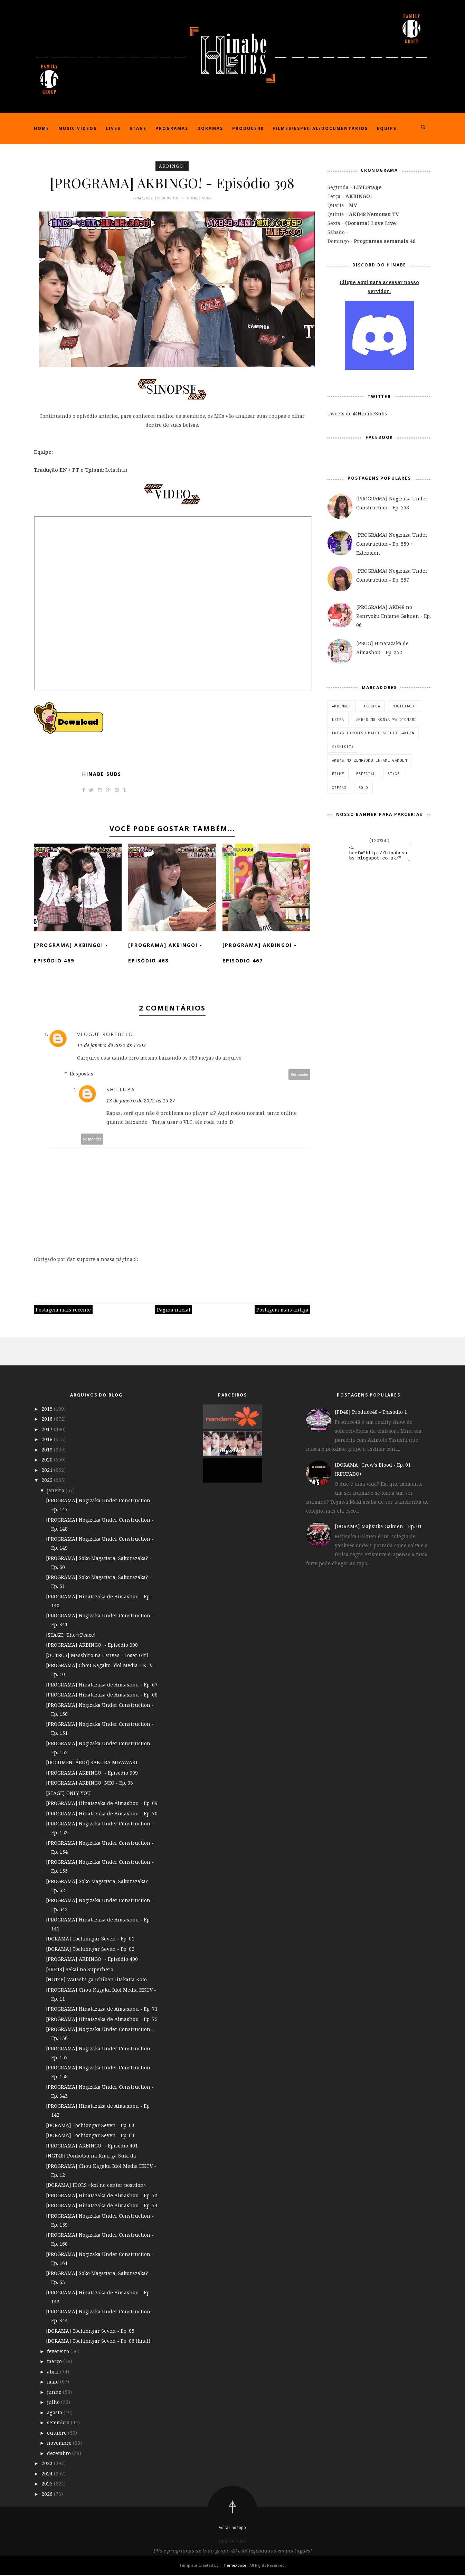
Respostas (81, 1074)
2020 (47, 1460)
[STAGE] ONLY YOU (68, 1793)
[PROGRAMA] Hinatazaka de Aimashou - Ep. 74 (102, 2206)
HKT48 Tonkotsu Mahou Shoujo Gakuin (373, 733)
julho (54, 2403)
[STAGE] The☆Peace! (71, 1635)
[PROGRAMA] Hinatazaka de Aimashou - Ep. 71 (102, 2009)
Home (41, 128)
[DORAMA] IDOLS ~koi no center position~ (96, 2186)
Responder (300, 1075)
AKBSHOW (371, 706)
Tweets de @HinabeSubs (357, 413)
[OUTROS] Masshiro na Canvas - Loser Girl (97, 1656)
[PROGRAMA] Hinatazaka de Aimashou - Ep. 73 (102, 2196)
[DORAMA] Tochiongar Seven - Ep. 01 (90, 1939)
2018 (47, 1440)
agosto (55, 2413)
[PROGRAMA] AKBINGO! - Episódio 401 (92, 2146)
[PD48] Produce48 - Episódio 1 (371, 1413)
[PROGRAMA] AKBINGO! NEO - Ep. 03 (89, 1783)
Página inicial (173, 1310)
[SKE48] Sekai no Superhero (79, 1970)
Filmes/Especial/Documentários (320, 128)
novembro (60, 2444)
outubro (57, 2433)
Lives (113, 128)
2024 (47, 2474)
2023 (47, 2464)
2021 (47, 1470)
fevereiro (58, 2352)
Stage (138, 128)
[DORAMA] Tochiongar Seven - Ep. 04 (90, 2136)
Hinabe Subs (101, 774)
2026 (47, 2494)
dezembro (59, 2454)
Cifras (339, 788)
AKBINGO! (172, 166)
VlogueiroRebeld (105, 1035)
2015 (47, 1409)
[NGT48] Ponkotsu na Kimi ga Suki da (91, 2156)
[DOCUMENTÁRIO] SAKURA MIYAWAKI (91, 1763)
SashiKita (343, 747)
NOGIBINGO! (404, 706)
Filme (338, 774)
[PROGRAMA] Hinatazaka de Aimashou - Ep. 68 (102, 1695)
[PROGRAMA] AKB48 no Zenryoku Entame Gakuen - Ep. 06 (393, 616)
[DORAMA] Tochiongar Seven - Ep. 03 (90, 2126)
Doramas (210, 128)
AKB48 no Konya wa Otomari (386, 719)
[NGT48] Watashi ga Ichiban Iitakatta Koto (96, 1980)
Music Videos (77, 128)
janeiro (56, 1491)
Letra (338, 719)
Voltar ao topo (232, 2528)
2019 (47, 1450)
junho (55, 2392)
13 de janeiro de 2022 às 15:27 (140, 1101)
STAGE (394, 774)
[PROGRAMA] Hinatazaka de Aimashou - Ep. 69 (102, 1804)
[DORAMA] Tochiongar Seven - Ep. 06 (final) (98, 2342)
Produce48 (248, 128)
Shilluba (120, 1090)
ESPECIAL (366, 774)
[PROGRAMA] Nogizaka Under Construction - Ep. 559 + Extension (392, 544)
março (55, 2362)
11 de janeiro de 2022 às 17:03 (111, 1046)
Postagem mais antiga (282, 1310)
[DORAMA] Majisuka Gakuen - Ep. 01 (378, 1527)
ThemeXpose (234, 2566)
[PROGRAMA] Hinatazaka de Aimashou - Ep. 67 (102, 1685)
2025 (47, 2484)
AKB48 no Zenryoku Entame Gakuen (369, 760)
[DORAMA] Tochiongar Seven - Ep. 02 (90, 1949)
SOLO (363, 788)
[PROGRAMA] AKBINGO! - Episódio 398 (92, 1646)
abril (53, 2372)
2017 (47, 1430)
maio (53, 2382)
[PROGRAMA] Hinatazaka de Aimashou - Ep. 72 (102, 2019)
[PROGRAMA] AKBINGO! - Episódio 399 (92, 1773)
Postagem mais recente (63, 1310)
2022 (47, 1481)
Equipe (387, 128)
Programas (171, 128)
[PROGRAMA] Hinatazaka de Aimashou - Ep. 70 (102, 1814)
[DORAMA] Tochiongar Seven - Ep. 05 (90, 2331)
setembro (59, 2423)
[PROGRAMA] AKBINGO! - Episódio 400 (92, 1960)
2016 (47, 1420)
